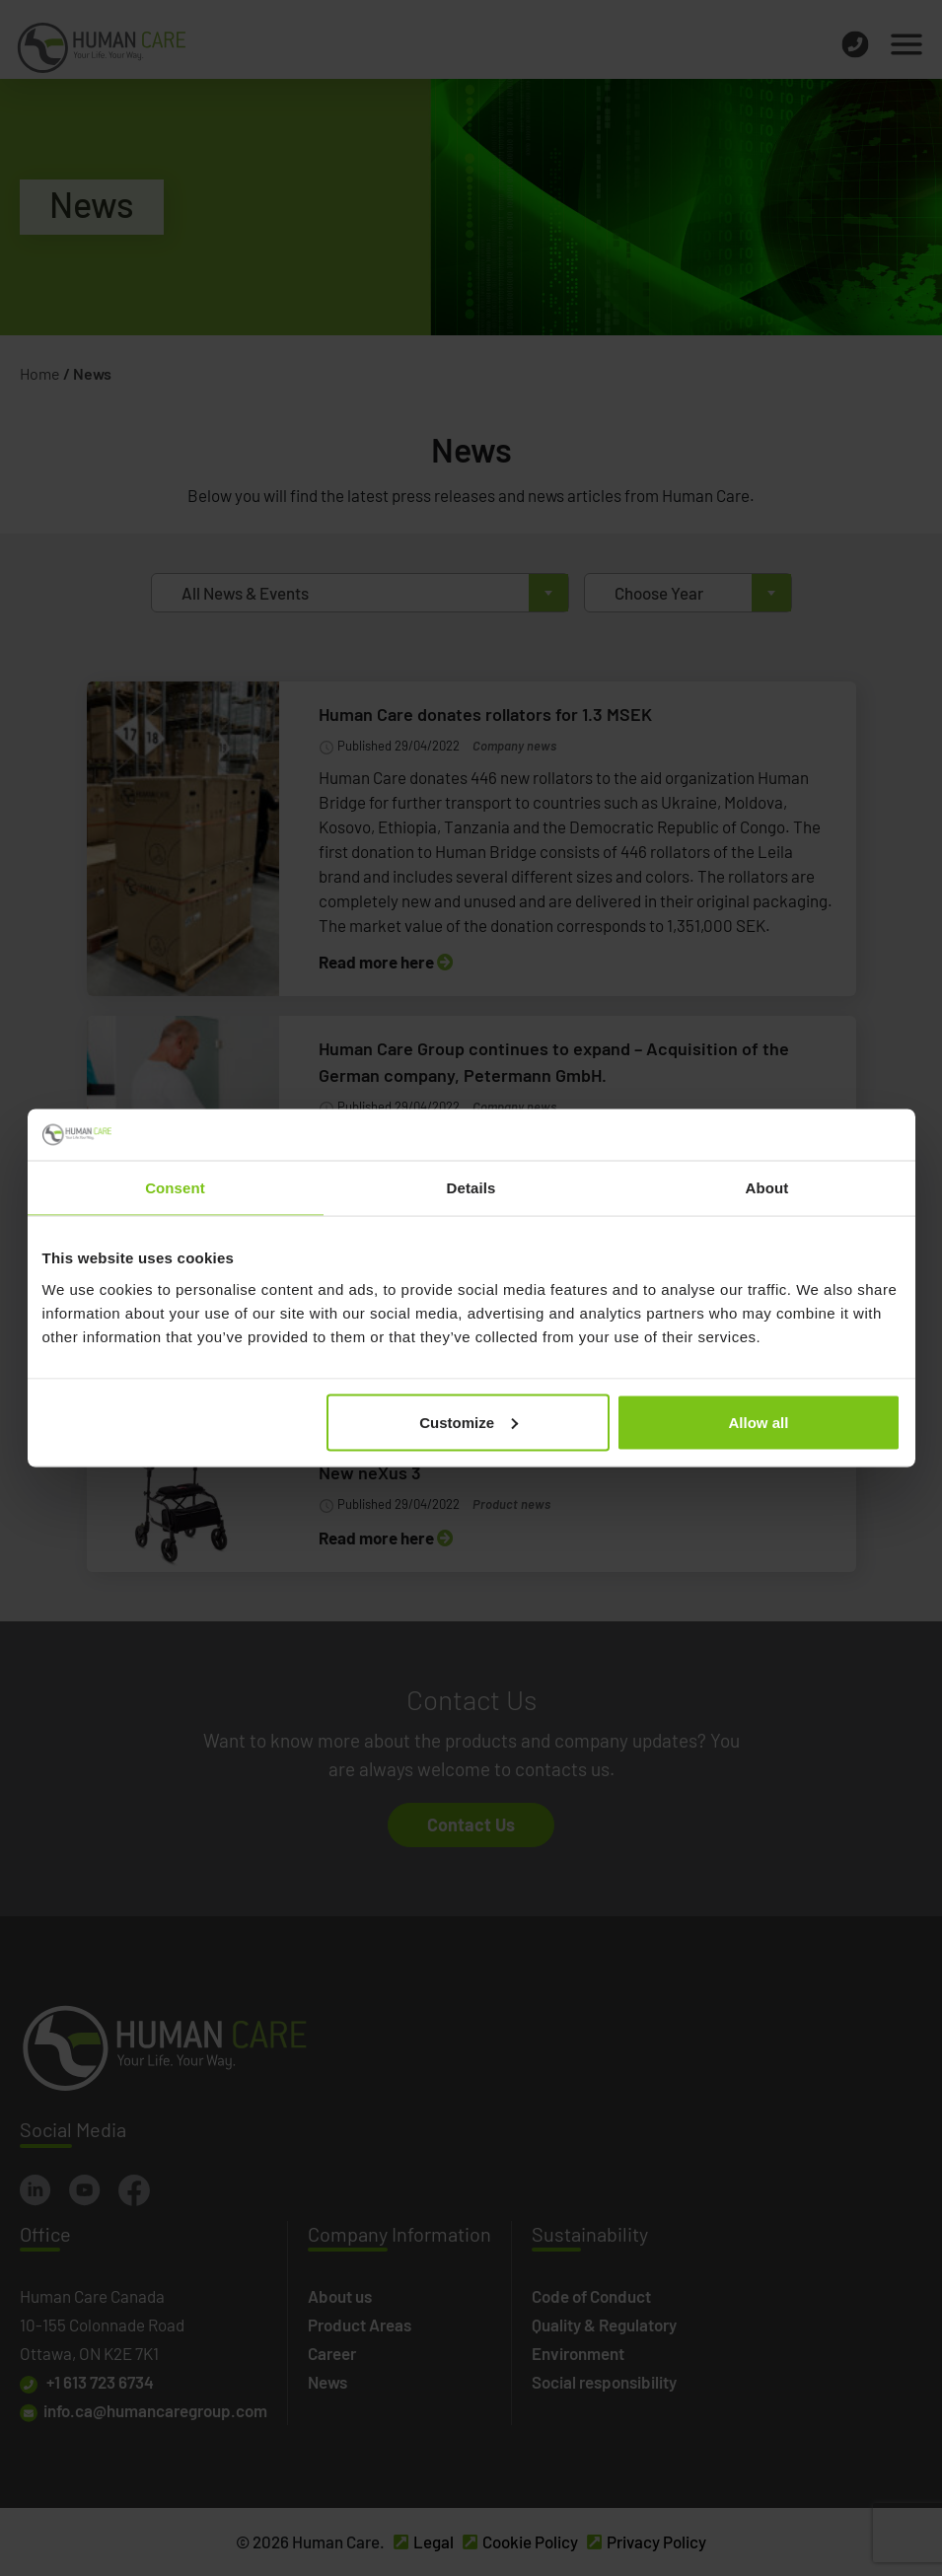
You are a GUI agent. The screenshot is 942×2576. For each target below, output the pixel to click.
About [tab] (767, 1188)
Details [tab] (471, 1188)
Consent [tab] (175, 1188)
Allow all (759, 1421)
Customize (468, 1421)
